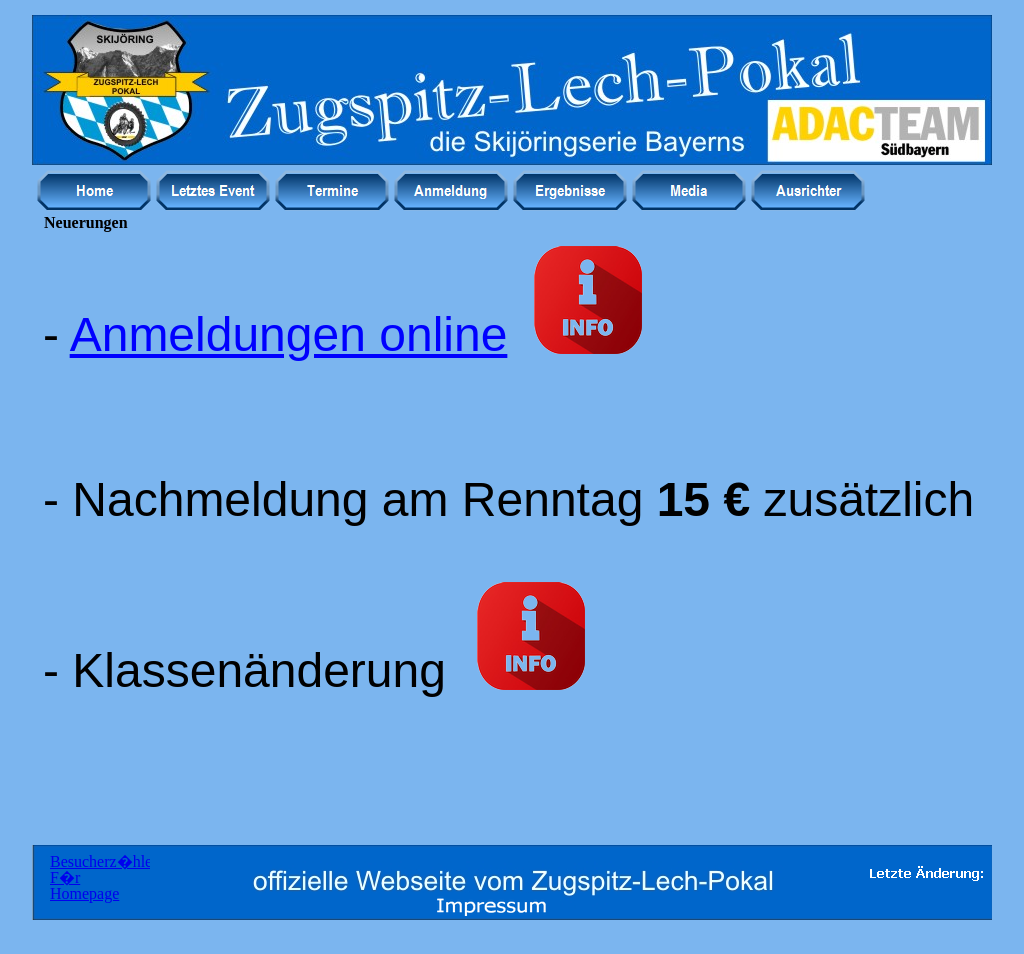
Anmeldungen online (289, 334)
